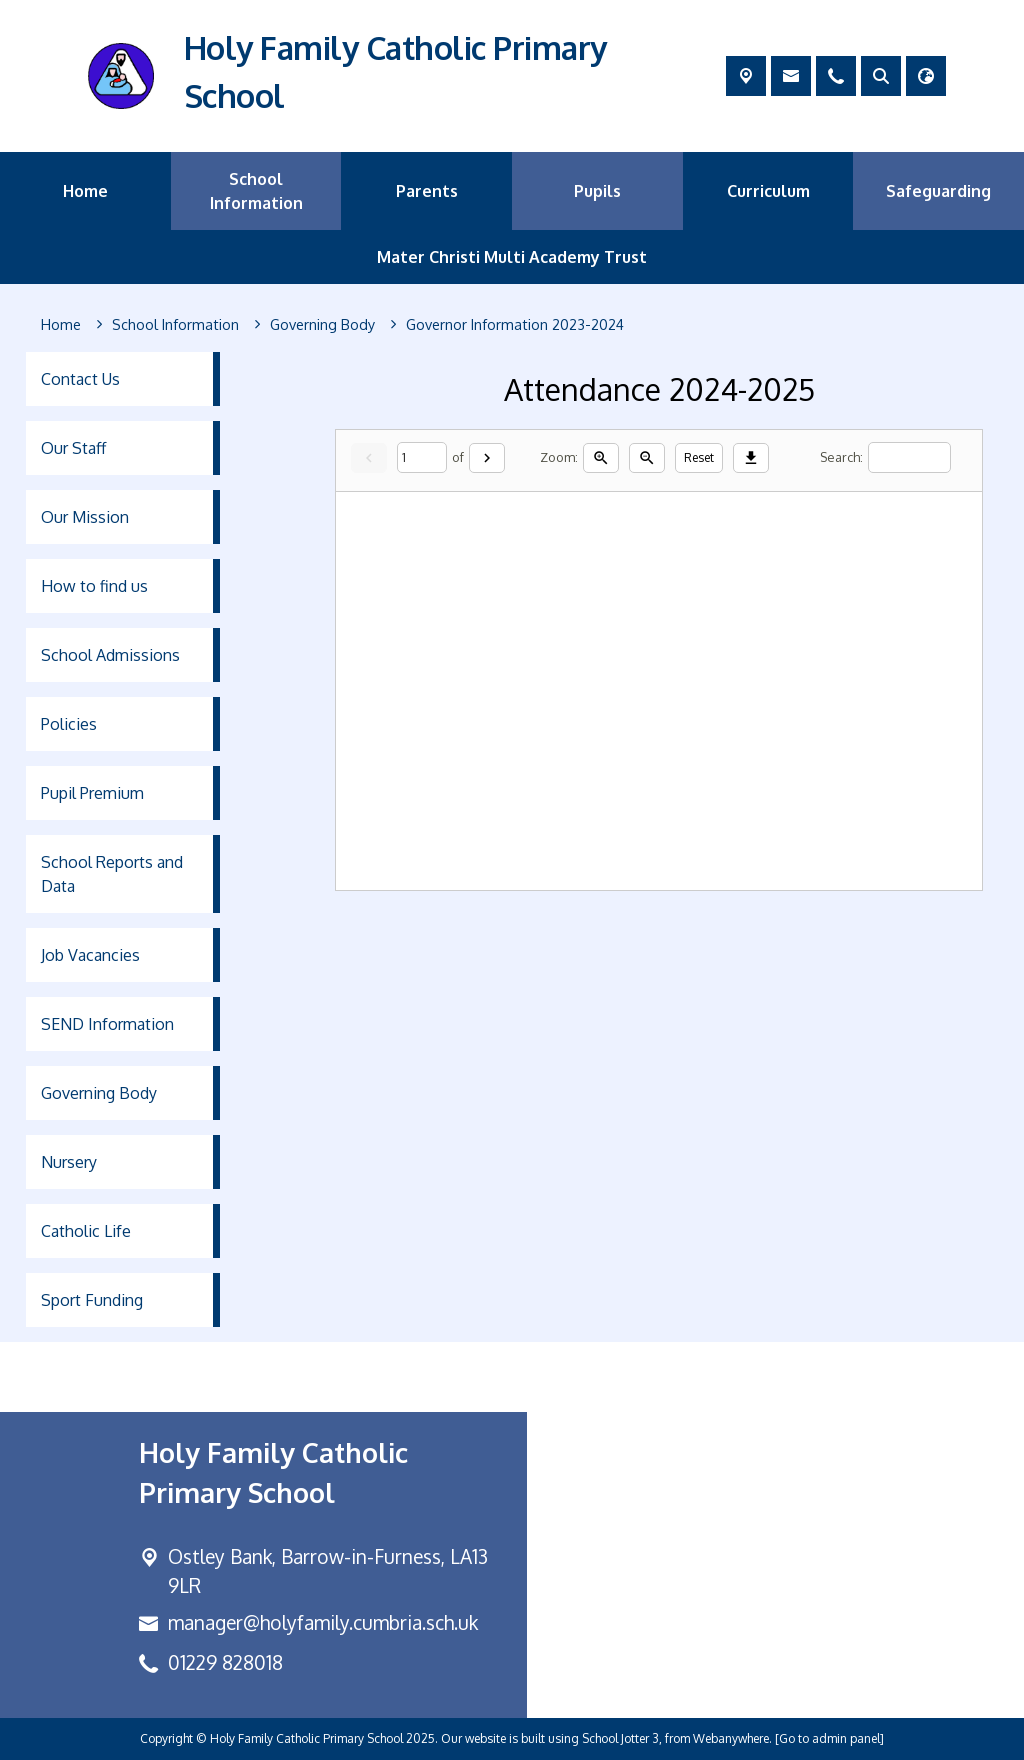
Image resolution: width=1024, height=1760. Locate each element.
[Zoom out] (647, 457)
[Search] (909, 457)
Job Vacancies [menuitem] (90, 955)
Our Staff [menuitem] (73, 448)
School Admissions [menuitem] (110, 655)
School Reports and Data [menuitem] (112, 874)
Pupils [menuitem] (597, 191)
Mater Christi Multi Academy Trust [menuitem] (512, 257)
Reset (699, 456)
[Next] (487, 457)
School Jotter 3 (620, 1738)
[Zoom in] (601, 457)
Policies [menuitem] (69, 724)
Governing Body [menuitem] (99, 1093)
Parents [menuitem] (427, 191)
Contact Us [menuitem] (80, 379)
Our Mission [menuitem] (85, 517)
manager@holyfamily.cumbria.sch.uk (323, 1622)
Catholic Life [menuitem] (86, 1231)
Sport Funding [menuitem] (92, 1300)
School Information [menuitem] (256, 191)
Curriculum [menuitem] (768, 191)
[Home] (61, 325)
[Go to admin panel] (829, 1738)
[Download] (751, 457)
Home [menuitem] (85, 191)
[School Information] (175, 325)
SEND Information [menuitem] (107, 1024)
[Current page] (422, 457)
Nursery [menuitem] (69, 1162)
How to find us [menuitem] (94, 586)
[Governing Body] (322, 325)
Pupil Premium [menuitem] (92, 793)
